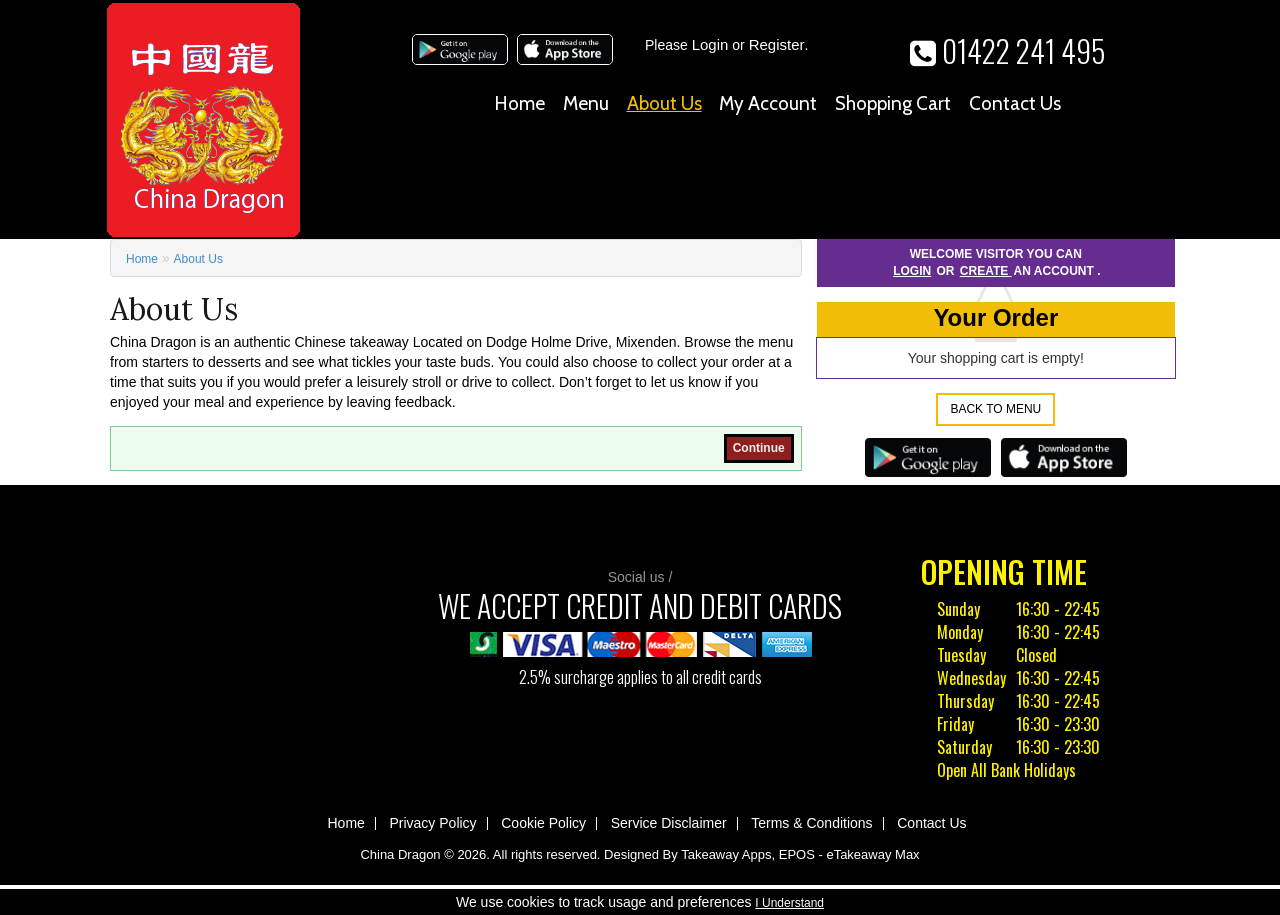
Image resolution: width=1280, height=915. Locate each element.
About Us (664, 103)
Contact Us (1015, 103)
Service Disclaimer (669, 823)
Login (710, 44)
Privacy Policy (432, 823)
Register (777, 44)
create (986, 271)
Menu (586, 103)
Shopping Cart (893, 103)
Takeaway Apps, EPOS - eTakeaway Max (800, 854)
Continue (759, 448)
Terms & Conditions (811, 823)
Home (519, 103)
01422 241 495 (1007, 50)
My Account (768, 103)
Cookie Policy (543, 823)
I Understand (789, 903)
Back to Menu (995, 409)
